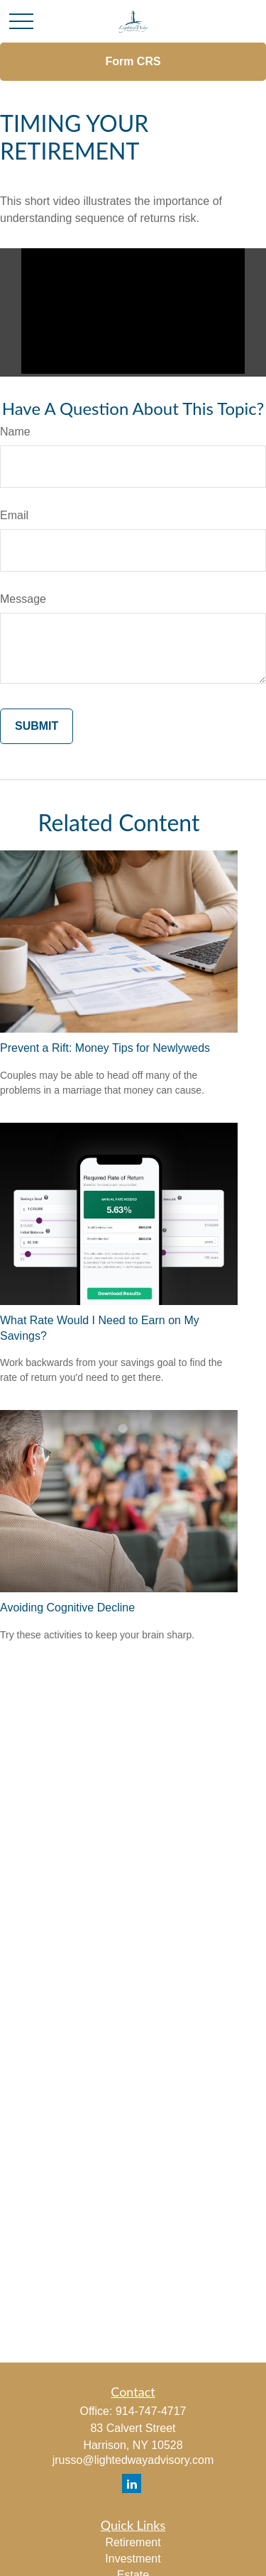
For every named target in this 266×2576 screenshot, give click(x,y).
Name (15, 432)
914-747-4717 (151, 2411)
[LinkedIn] (131, 2483)
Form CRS (132, 61)
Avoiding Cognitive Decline (67, 1607)
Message (23, 599)
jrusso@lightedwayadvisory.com (133, 2460)
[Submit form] (36, 726)
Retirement (132, 2542)
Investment (132, 2559)
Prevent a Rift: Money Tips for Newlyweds (105, 1048)
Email (14, 515)
